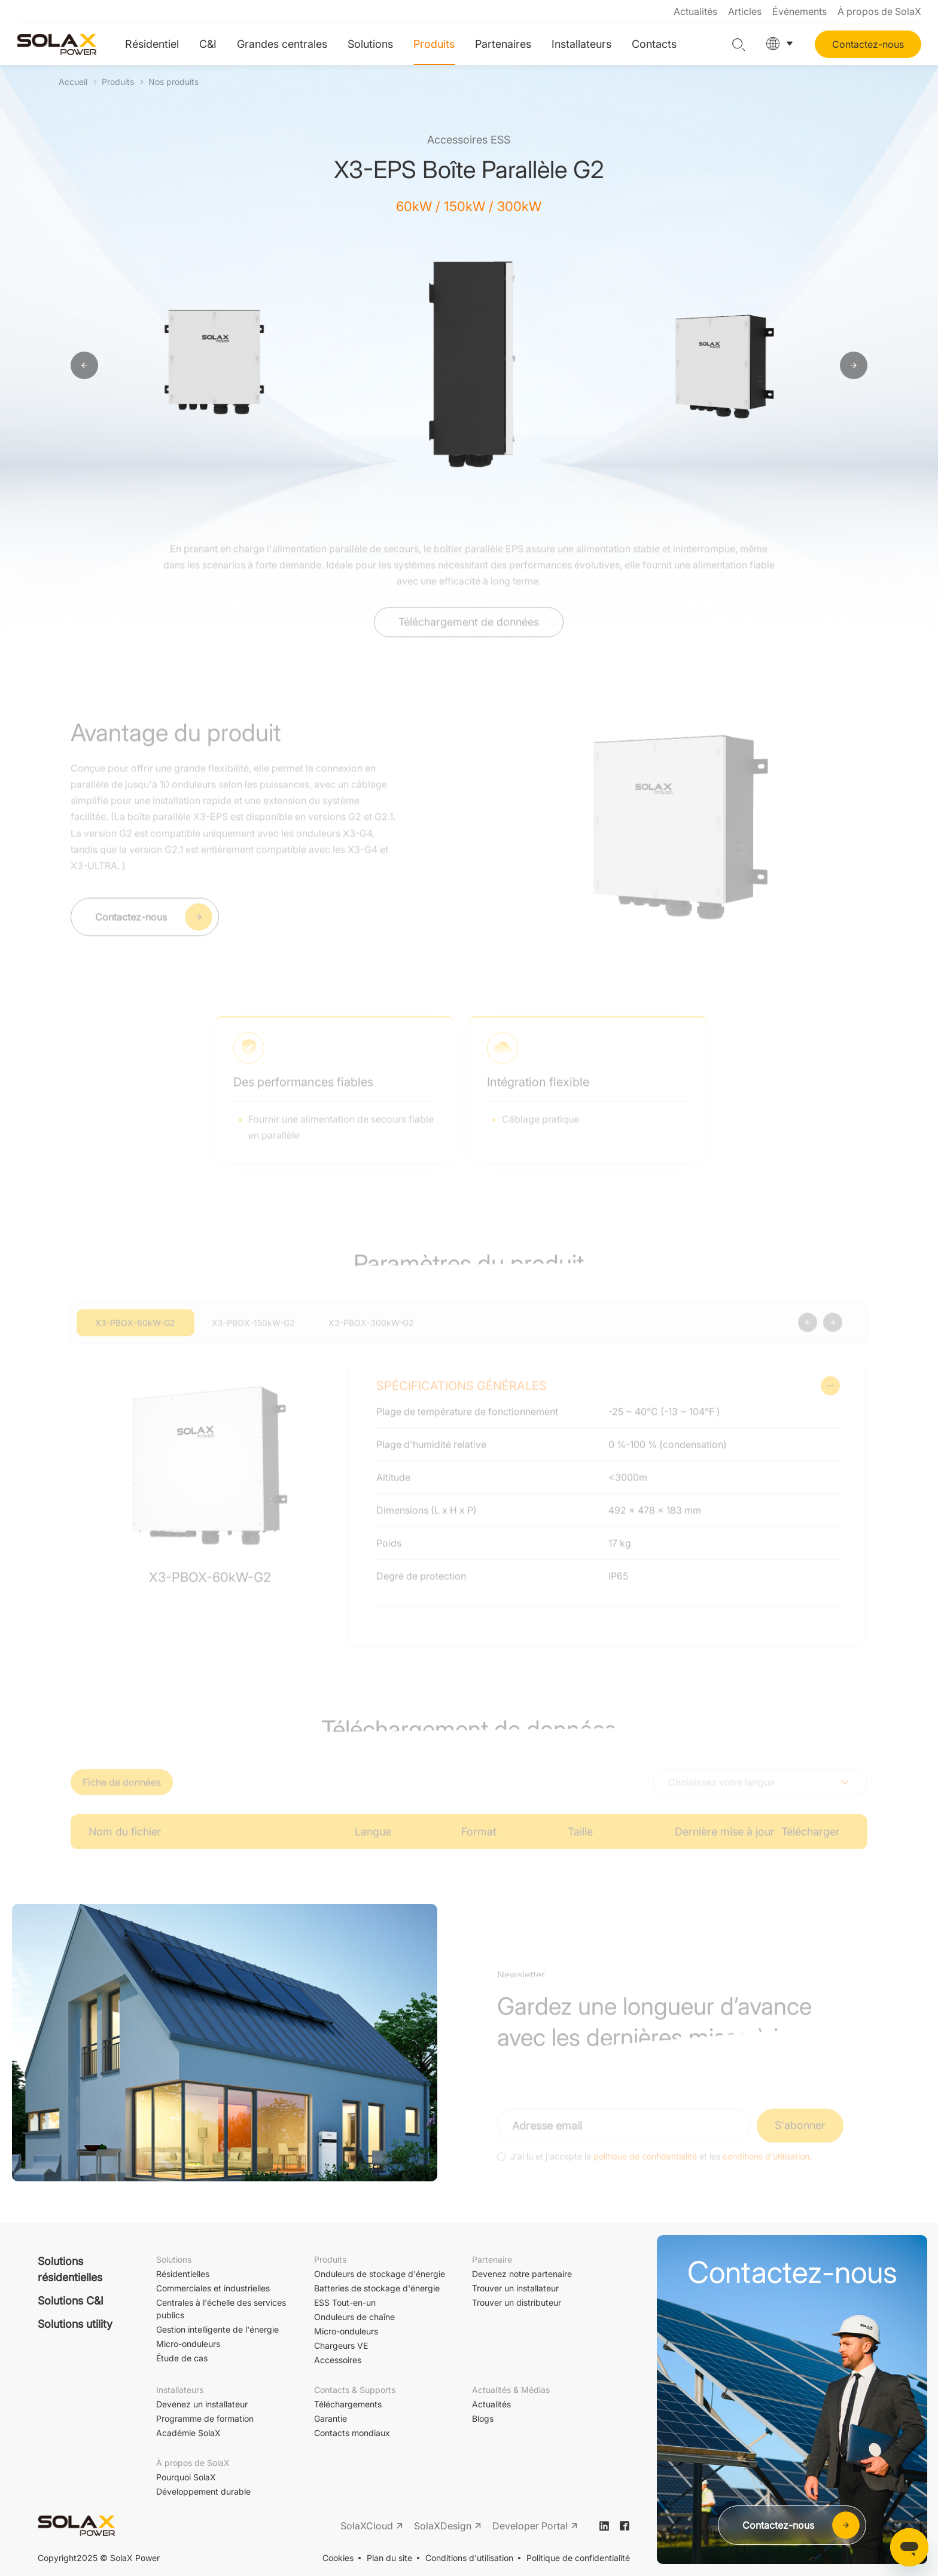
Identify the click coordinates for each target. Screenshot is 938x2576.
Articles (745, 11)
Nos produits (173, 82)
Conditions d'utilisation (469, 2558)
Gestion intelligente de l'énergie (217, 2329)
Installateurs (581, 44)
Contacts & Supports (354, 2390)
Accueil (73, 82)
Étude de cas (182, 2358)
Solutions (370, 44)
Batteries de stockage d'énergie (377, 2288)
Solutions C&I (70, 2300)
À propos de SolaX (879, 11)
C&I (208, 44)
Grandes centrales (282, 44)
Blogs (483, 2418)
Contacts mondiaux (352, 2433)
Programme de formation (205, 2418)
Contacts (654, 44)
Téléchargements (348, 2404)
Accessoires (337, 2360)
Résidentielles (182, 2274)
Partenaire (492, 2259)
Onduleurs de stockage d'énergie (379, 2274)
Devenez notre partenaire (522, 2274)
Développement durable (203, 2491)
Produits (434, 44)
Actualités (695, 11)
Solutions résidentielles (70, 2269)
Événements (799, 11)
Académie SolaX (188, 2433)
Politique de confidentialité (578, 2558)
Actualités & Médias (511, 2390)
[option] (217, 366)
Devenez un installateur (202, 2404)
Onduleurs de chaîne (354, 2317)
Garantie (330, 2418)
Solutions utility (75, 2324)
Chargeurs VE (341, 2345)
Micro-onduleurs (188, 2344)
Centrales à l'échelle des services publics (221, 2308)
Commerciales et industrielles (213, 2288)
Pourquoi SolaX (186, 2477)
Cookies (338, 2558)
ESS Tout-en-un (345, 2302)
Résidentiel (152, 44)
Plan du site (389, 2558)
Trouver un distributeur (516, 2302)
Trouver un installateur (515, 2288)
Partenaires (503, 44)
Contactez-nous (868, 44)
